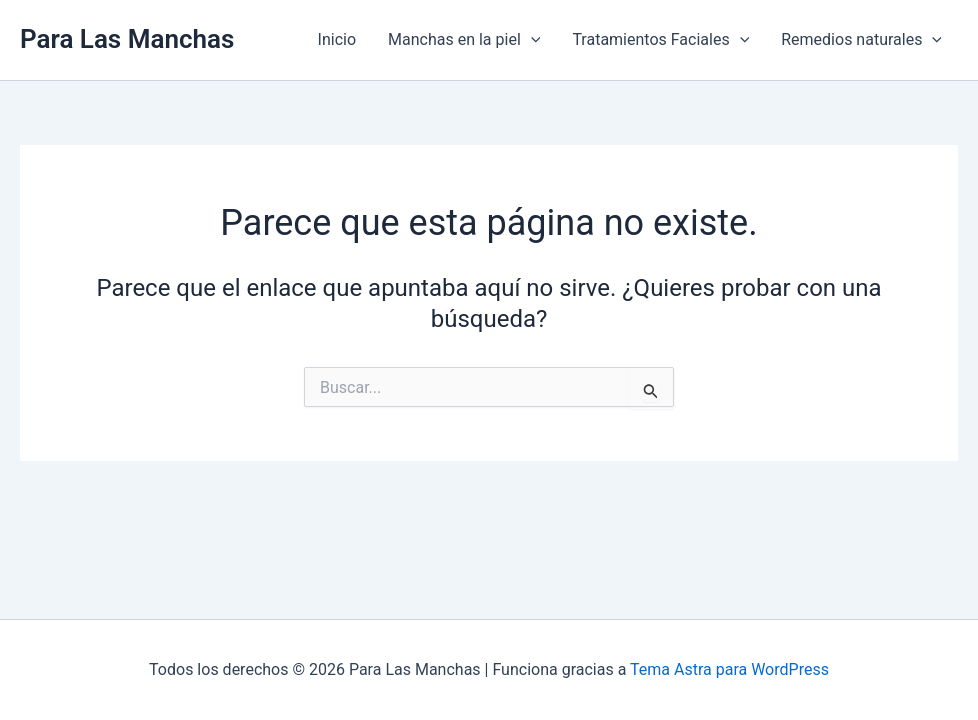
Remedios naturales (861, 40)
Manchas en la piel (464, 40)
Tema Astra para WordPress (729, 669)
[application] (531, 40)
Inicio (337, 39)
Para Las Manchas (127, 39)
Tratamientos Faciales (660, 40)
